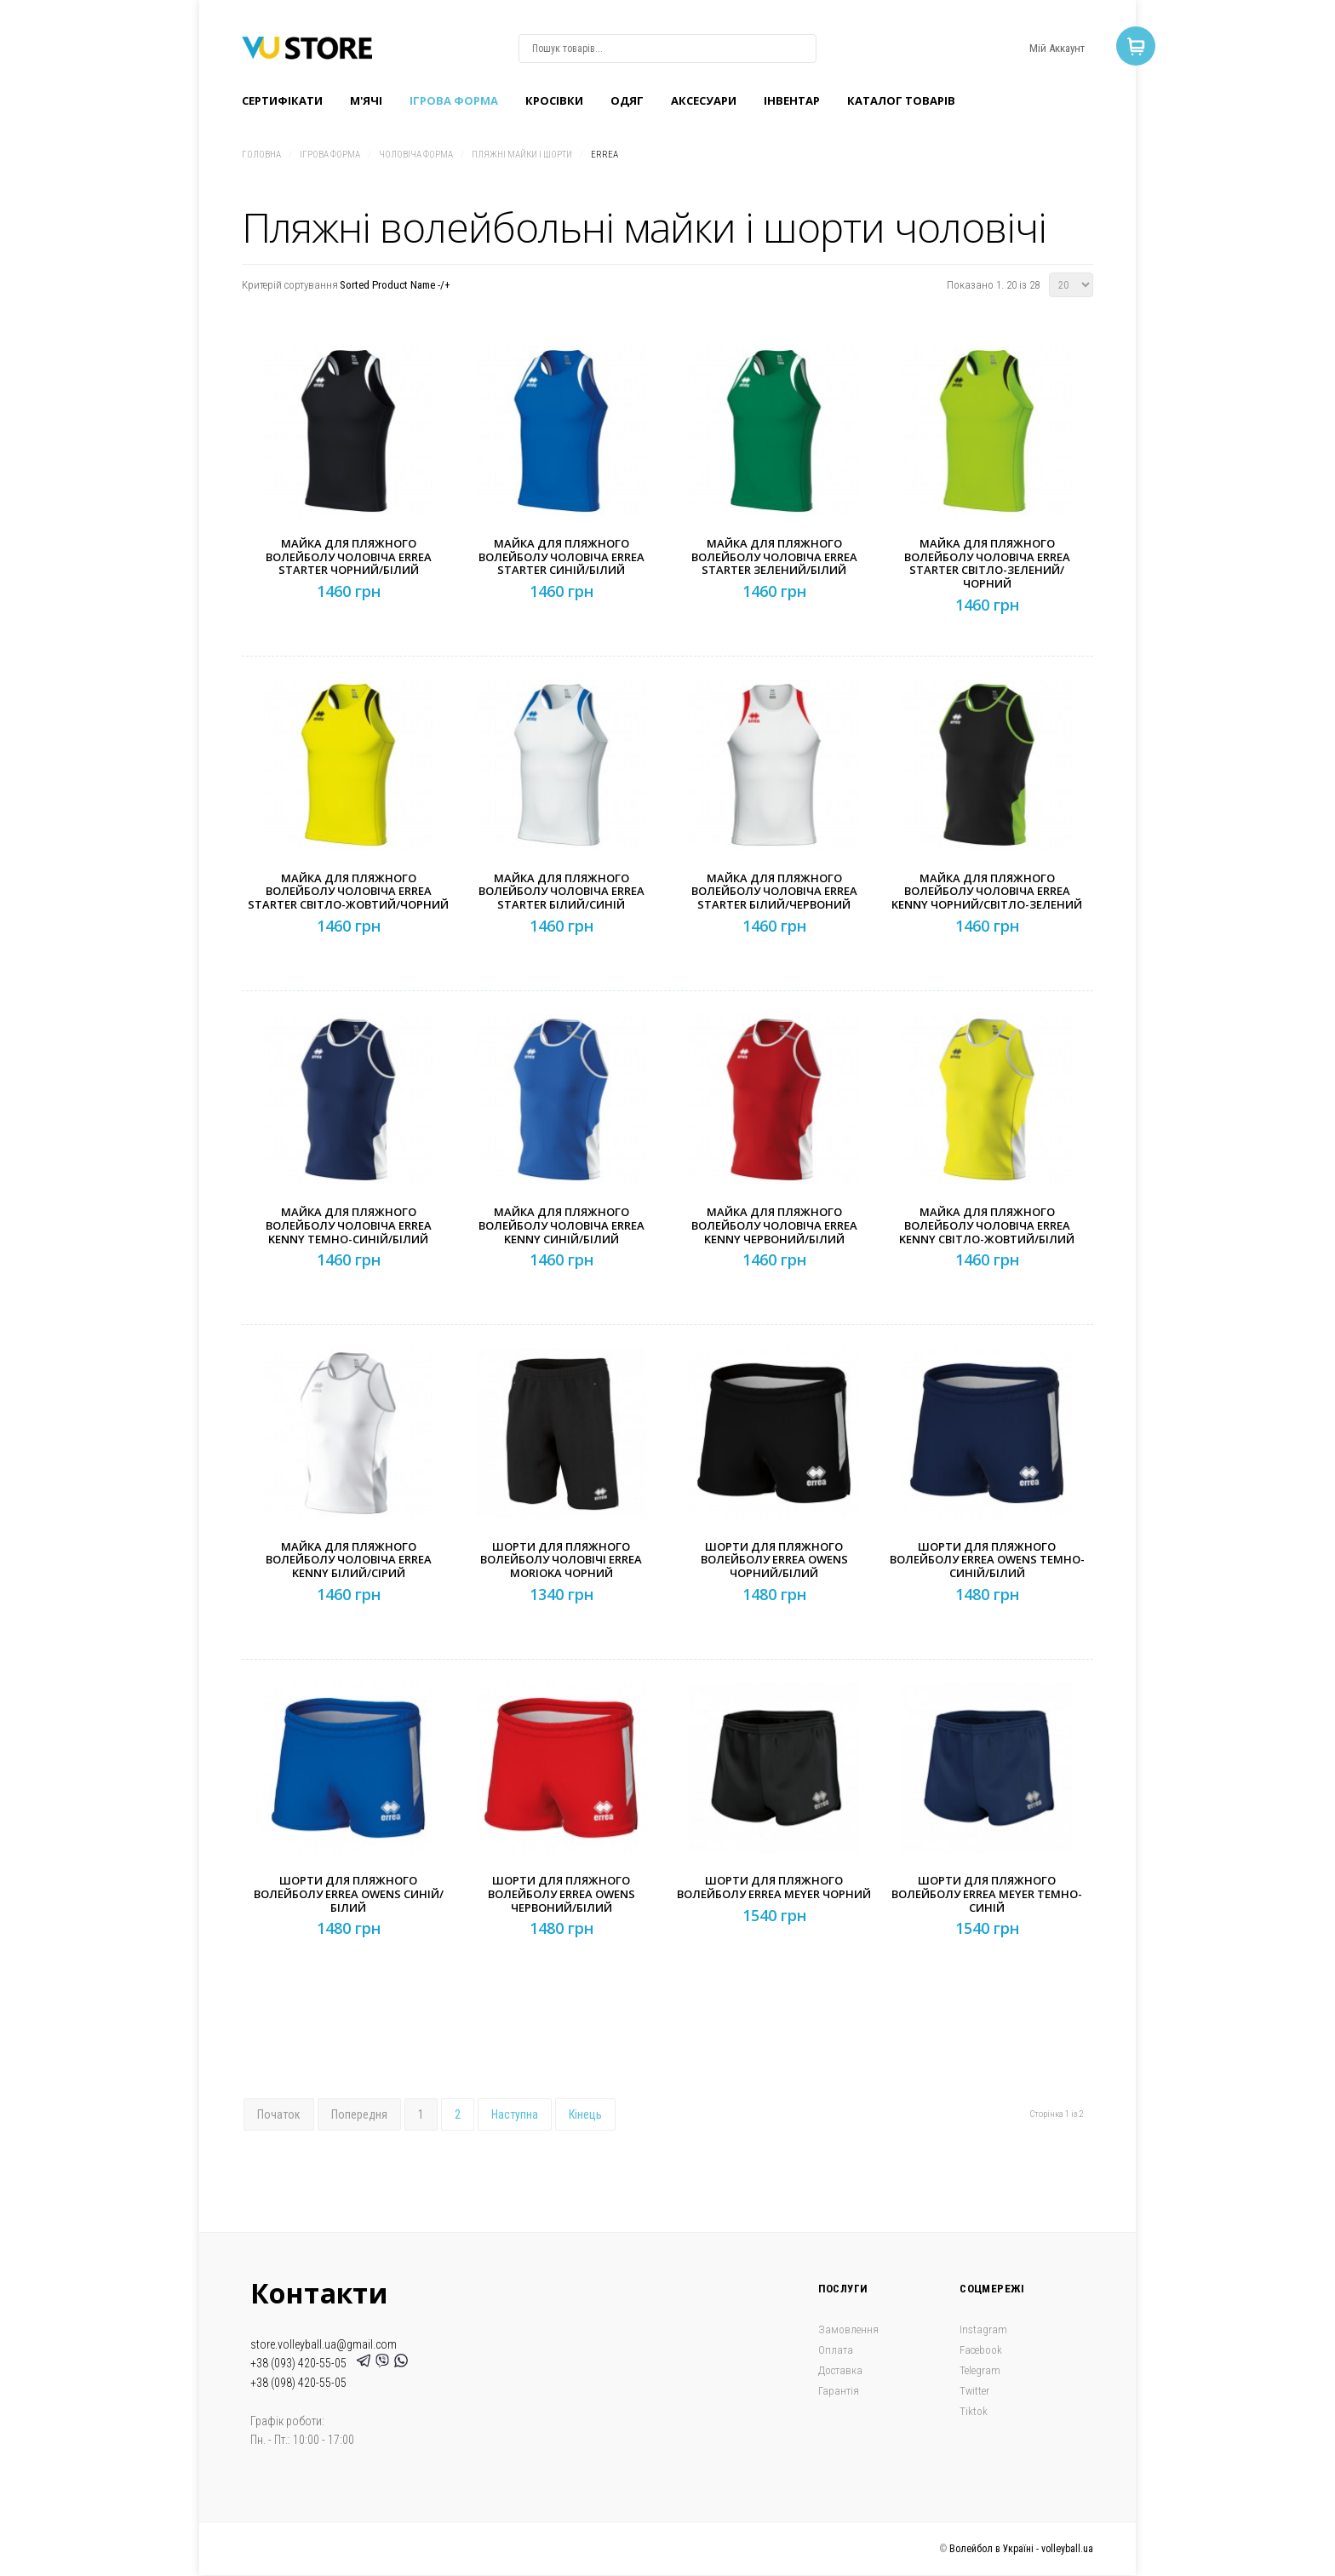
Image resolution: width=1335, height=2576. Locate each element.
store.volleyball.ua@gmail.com (323, 2344)
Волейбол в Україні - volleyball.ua (1021, 2549)
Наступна (514, 2114)
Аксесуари (703, 100)
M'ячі (366, 100)
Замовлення (848, 2329)
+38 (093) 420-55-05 (301, 2363)
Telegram (980, 2370)
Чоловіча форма (416, 154)
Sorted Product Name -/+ (395, 284)
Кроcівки (554, 100)
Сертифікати (282, 100)
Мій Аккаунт (1057, 48)
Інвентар (792, 100)
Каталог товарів (901, 100)
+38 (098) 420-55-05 (298, 2383)
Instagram (983, 2329)
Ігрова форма (454, 100)
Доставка (840, 2370)
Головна (261, 154)
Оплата (835, 2350)
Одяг (627, 100)
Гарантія (838, 2390)
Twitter (974, 2390)
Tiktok (974, 2411)
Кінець (585, 2114)
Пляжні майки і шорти (522, 154)
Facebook (981, 2350)
